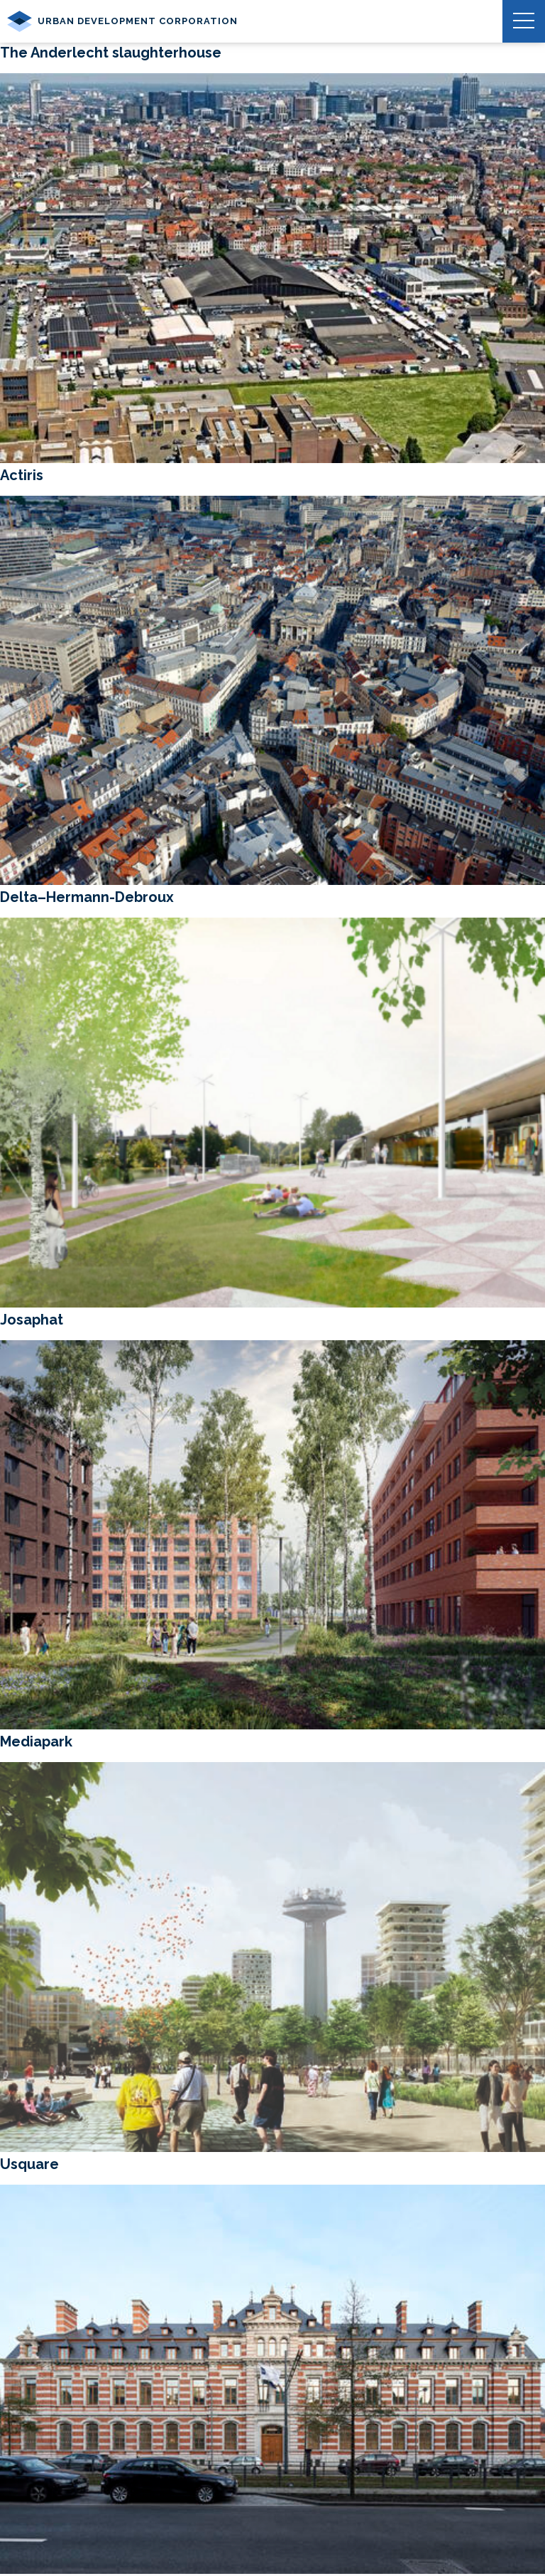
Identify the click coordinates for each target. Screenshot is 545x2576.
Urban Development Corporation (122, 21)
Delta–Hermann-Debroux (87, 897)
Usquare (29, 2164)
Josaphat (31, 1319)
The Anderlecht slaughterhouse (110, 52)
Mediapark (36, 1741)
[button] (523, 21)
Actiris (21, 475)
